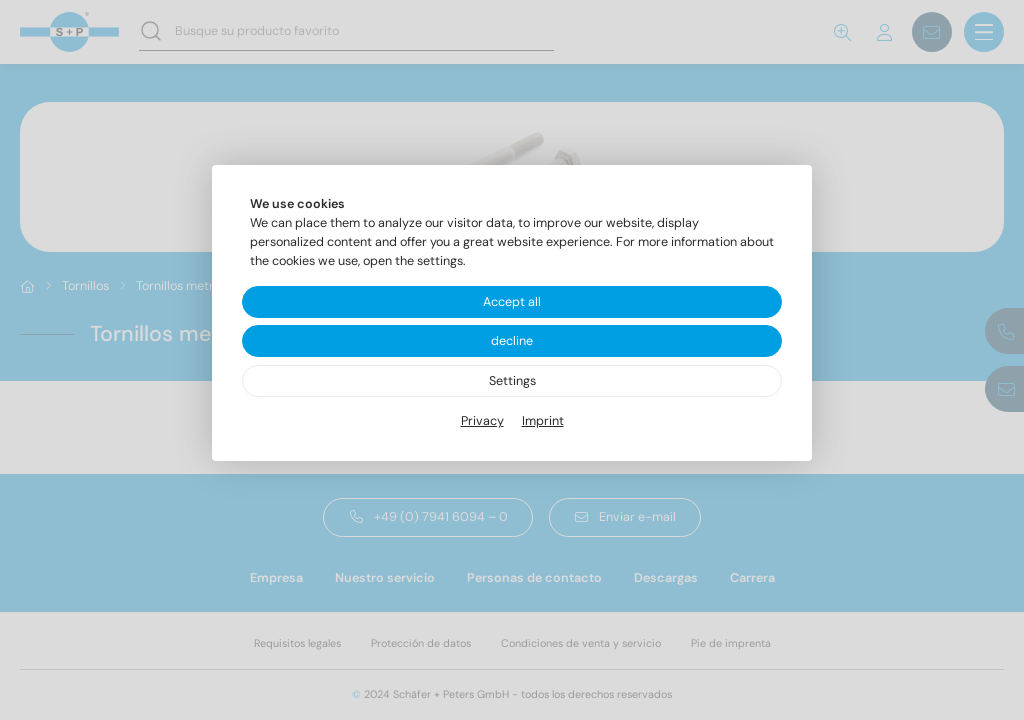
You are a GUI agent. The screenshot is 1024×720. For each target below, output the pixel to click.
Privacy (482, 421)
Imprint (543, 421)
